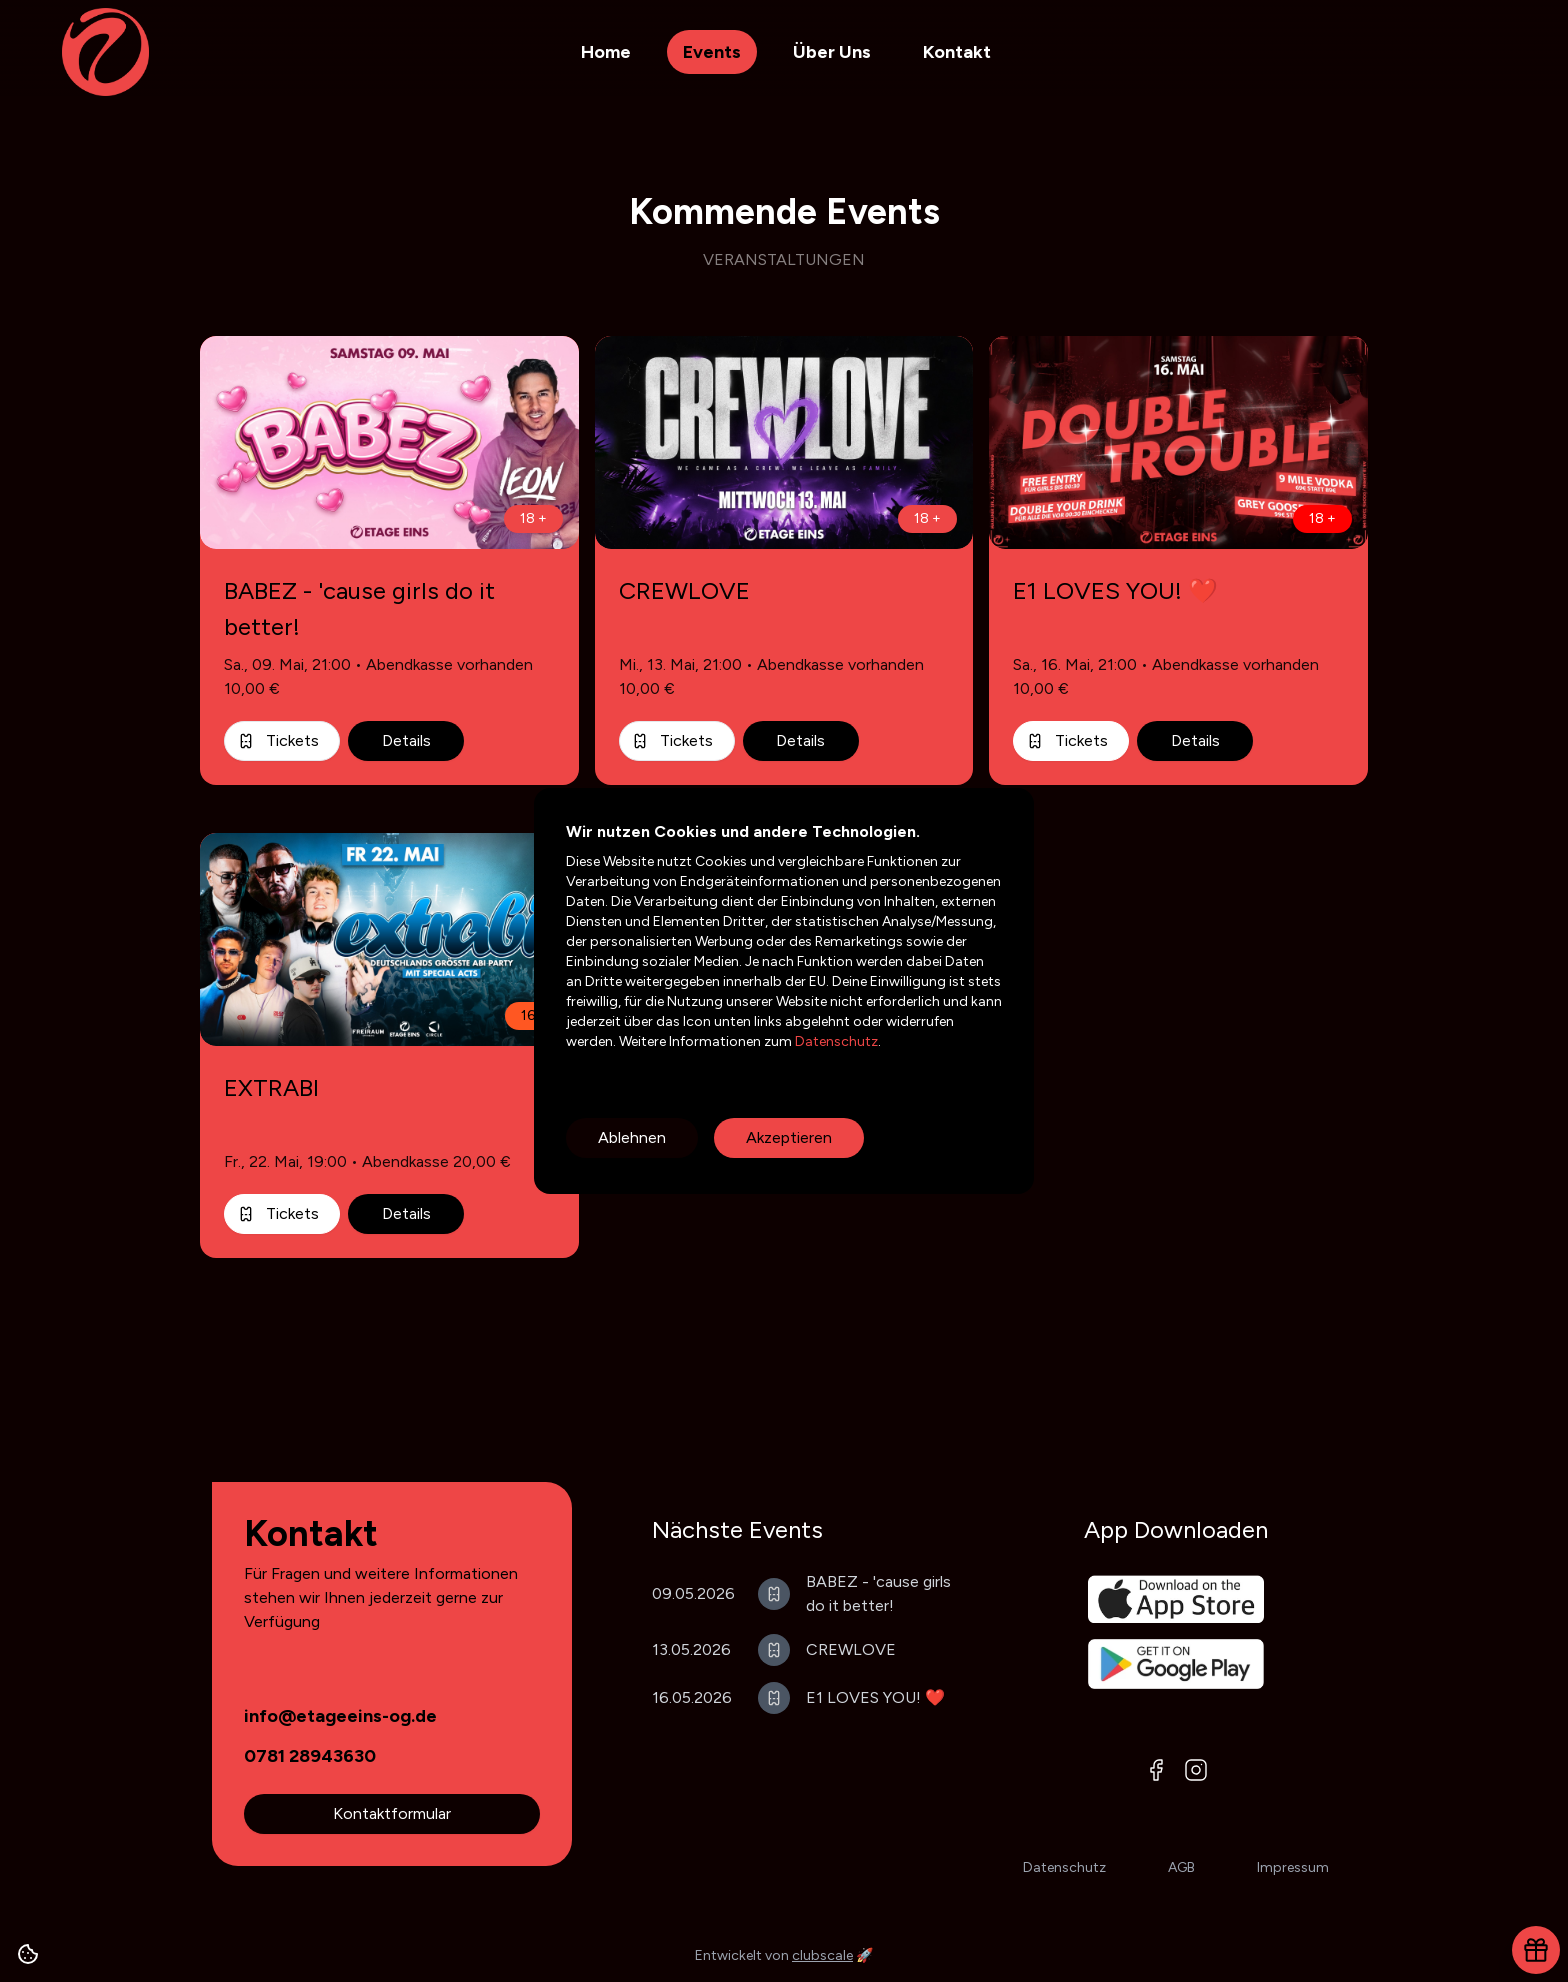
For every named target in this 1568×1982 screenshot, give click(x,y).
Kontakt (957, 52)
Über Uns (832, 52)
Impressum (1293, 1867)
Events (712, 52)
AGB (1181, 1867)
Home (606, 52)
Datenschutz (835, 1041)
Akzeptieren (789, 1137)
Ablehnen (632, 1137)
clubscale (822, 1955)
